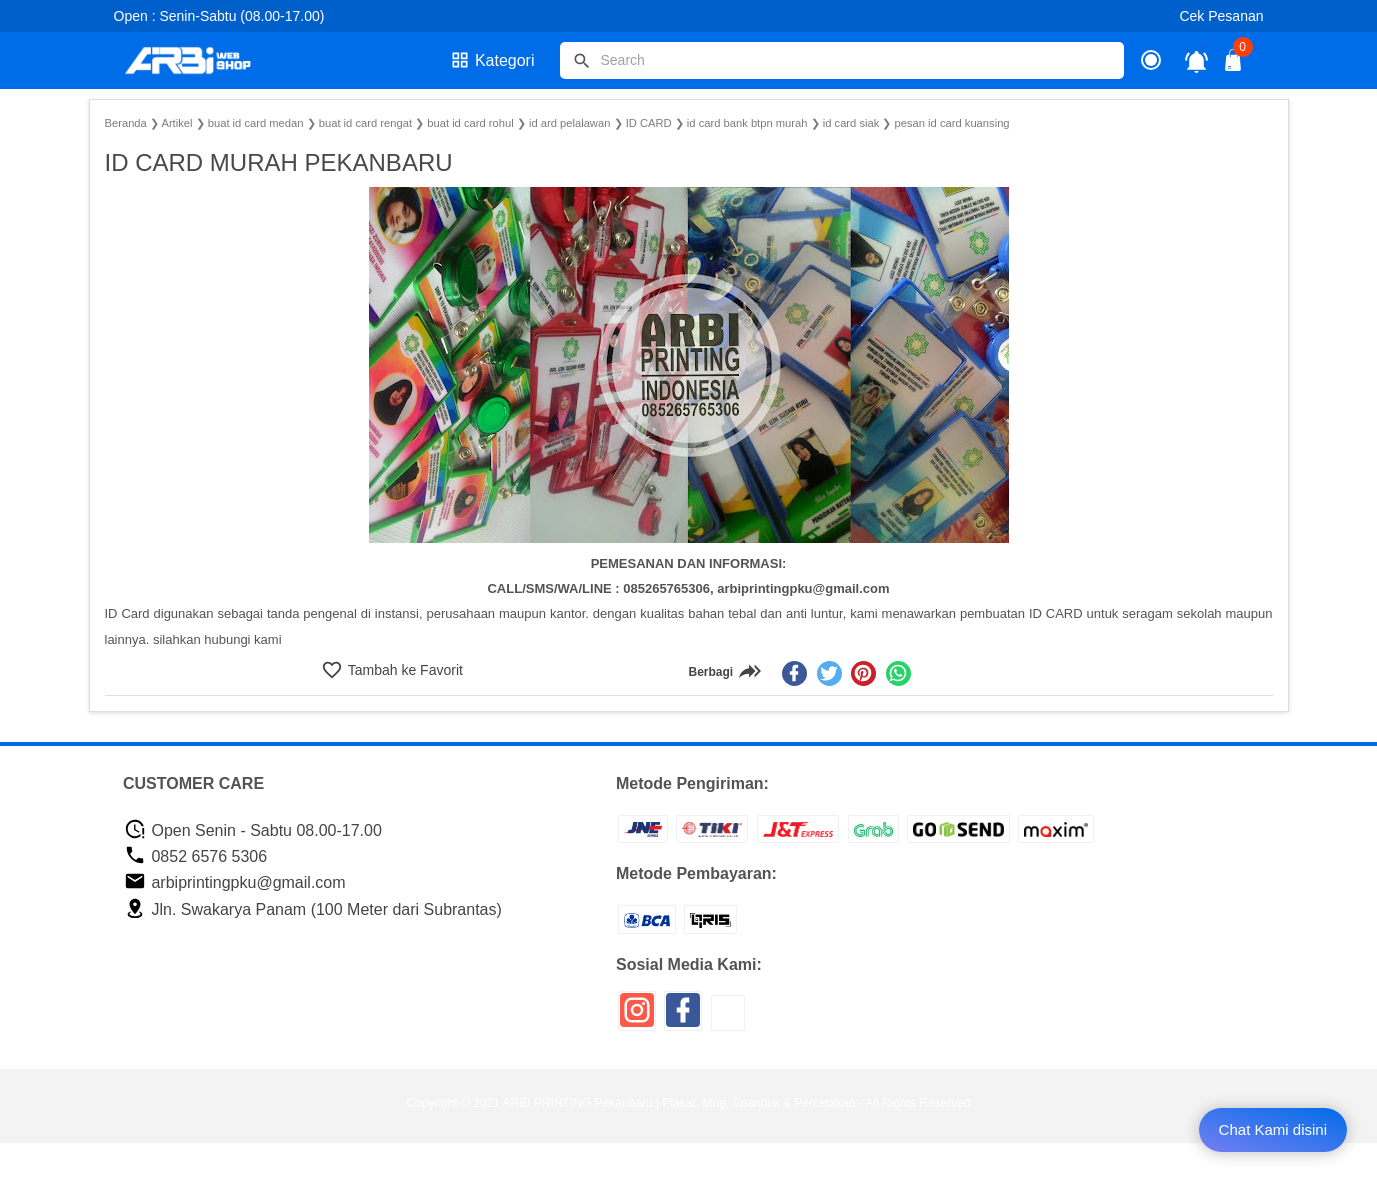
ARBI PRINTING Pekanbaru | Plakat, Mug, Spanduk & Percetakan (679, 1103)
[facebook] (794, 673)
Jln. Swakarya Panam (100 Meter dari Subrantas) (313, 909)
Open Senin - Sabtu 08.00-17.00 (253, 830)
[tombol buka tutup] (1234, 65)
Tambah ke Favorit (403, 670)
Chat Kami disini (1273, 1129)
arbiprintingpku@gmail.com (235, 882)
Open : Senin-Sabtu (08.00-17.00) (219, 16)
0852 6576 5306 (195, 856)
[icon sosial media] (637, 1017)
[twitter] (829, 673)
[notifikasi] (1196, 60)
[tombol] (582, 61)
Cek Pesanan (1221, 16)
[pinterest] (863, 673)
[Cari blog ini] (842, 60)
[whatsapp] (898, 673)
